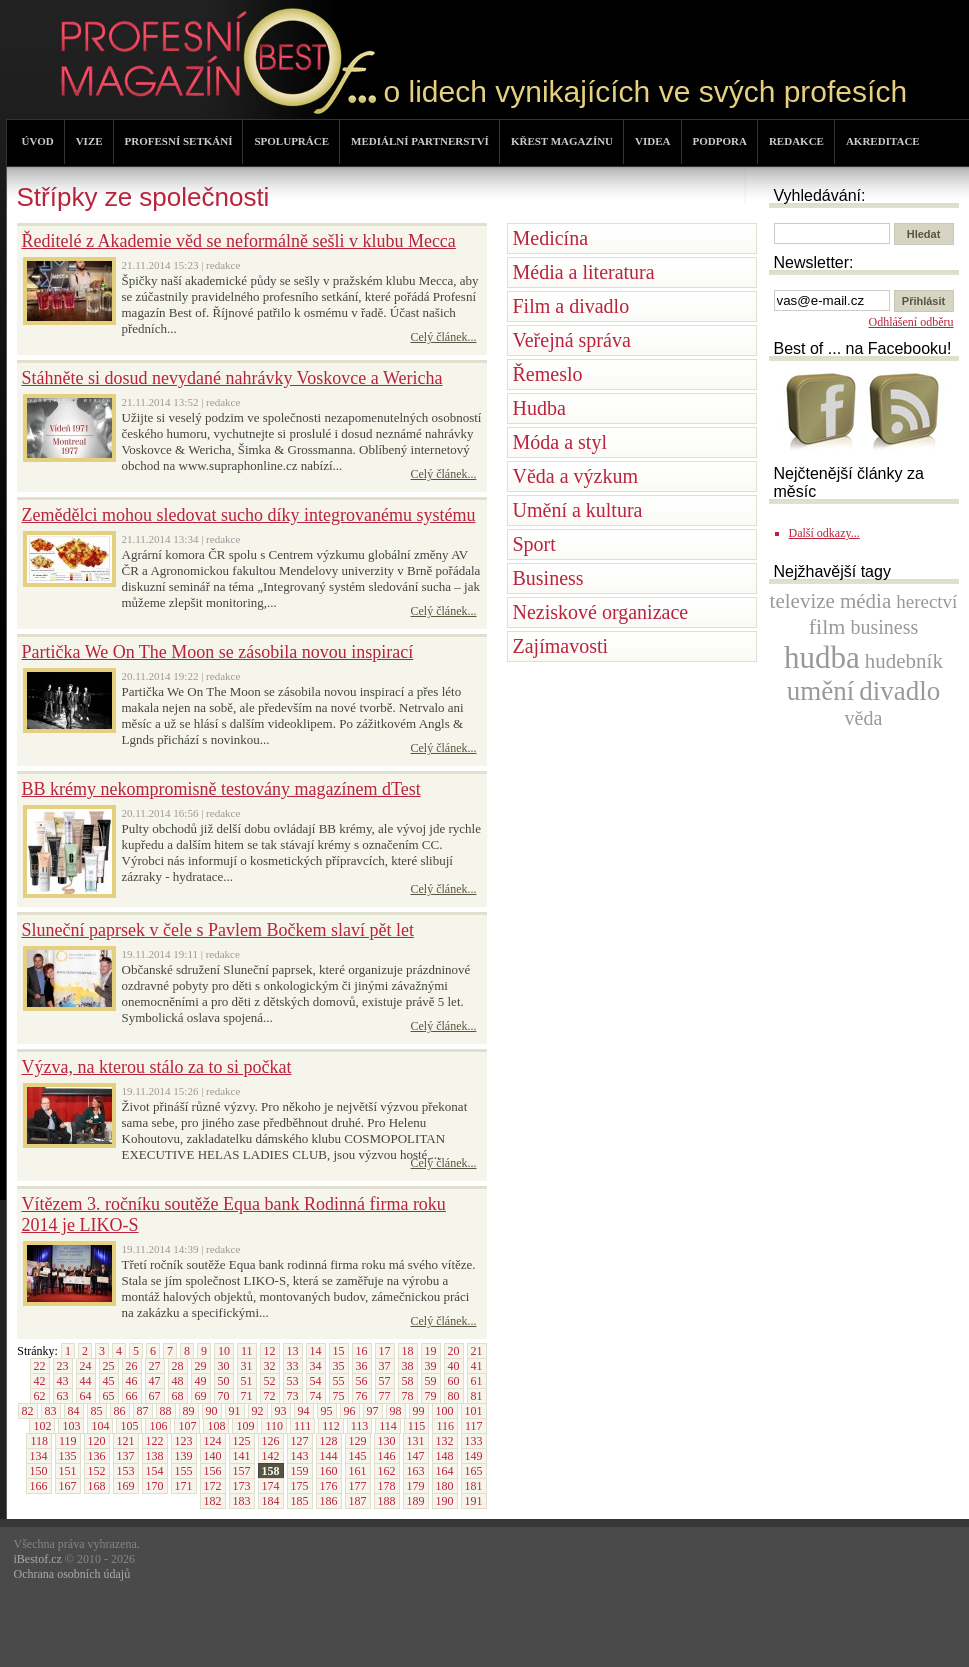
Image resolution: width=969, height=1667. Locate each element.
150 (39, 1471)
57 (385, 1381)
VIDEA (652, 141)
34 (316, 1366)
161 (358, 1471)
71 (247, 1396)
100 (445, 1411)
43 (63, 1381)
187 (358, 1501)
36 (362, 1366)
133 (474, 1441)
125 (242, 1441)
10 (224, 1351)
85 (97, 1411)
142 (271, 1456)
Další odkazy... (824, 533)
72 (270, 1396)
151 (68, 1471)
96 (350, 1411)
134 (39, 1456)
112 (331, 1426)
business (884, 627)
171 (184, 1486)
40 (454, 1366)
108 (216, 1426)
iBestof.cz (38, 1559)
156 (213, 1471)
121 (126, 1441)
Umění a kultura (578, 510)
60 (454, 1381)
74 (316, 1396)
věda (864, 718)
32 (270, 1366)
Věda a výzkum (576, 476)
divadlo (899, 691)
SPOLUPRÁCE (291, 141)
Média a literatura (584, 272)
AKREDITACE (883, 141)
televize (802, 601)
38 (408, 1366)
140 (213, 1456)
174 (271, 1486)
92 (258, 1411)
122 (155, 1441)
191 (474, 1501)
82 (28, 1411)
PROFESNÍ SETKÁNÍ (179, 141)
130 (387, 1441)
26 (132, 1366)
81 (477, 1396)
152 (97, 1471)
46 (132, 1381)
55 (339, 1381)
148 (445, 1456)
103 (71, 1426)
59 (431, 1381)
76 (362, 1396)
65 (109, 1396)
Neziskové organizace (601, 612)
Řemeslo (548, 374)
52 (270, 1381)
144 (329, 1456)
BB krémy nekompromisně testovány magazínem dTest (221, 789)
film (827, 626)
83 (51, 1411)
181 (474, 1486)
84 (74, 1411)
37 (385, 1366)
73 (293, 1396)
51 (247, 1381)
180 (445, 1486)
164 (445, 1471)
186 (329, 1501)
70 (224, 1396)
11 (247, 1351)
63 (63, 1396)
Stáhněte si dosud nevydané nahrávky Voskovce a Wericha (232, 378)
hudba (822, 657)
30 (224, 1366)
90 (212, 1411)
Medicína (551, 238)
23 (63, 1366)
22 (40, 1366)
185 (300, 1501)
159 (300, 1471)
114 (388, 1426)
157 (242, 1471)
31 (247, 1366)
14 (316, 1351)
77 (385, 1396)
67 (155, 1396)
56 (362, 1381)
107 (187, 1426)
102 (42, 1426)
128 (329, 1441)
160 (329, 1471)
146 (387, 1456)
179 (416, 1486)
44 (86, 1381)
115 (417, 1426)
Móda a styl (560, 442)
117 (474, 1426)
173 (242, 1486)
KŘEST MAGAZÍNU (562, 141)
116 (445, 1426)
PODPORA (720, 141)
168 (97, 1486)
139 (184, 1456)
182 (213, 1501)
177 (358, 1486)
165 (474, 1471)
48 (178, 1381)
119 (68, 1441)
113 (360, 1426)
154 (155, 1471)
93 (281, 1411)
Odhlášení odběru (911, 322)
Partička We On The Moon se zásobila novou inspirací (218, 652)
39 (431, 1366)
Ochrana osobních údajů (72, 1574)
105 (129, 1426)
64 (86, 1396)
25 (109, 1366)
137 (126, 1456)
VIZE (89, 141)
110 (274, 1426)
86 (120, 1411)
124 (213, 1441)
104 (100, 1426)
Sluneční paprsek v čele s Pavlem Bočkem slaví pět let (218, 930)
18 (408, 1351)
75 (339, 1396)
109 (245, 1426)
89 (189, 1411)
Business (548, 578)
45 (109, 1381)
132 (445, 1441)
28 (178, 1366)
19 (431, 1351)
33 (293, 1366)
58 (408, 1381)
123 (184, 1441)
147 (416, 1456)
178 (387, 1486)
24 (86, 1366)
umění (821, 691)
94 (304, 1411)
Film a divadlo (571, 306)
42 (40, 1381)
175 (300, 1486)
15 (339, 1351)
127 (300, 1441)
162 (387, 1471)
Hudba (539, 408)
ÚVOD (38, 141)
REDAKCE (796, 141)
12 (270, 1351)
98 (396, 1411)
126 (271, 1441)
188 (387, 1501)
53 (293, 1381)
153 (126, 1471)
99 (419, 1411)
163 (416, 1471)
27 (155, 1366)
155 (184, 1471)
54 (316, 1381)
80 (454, 1396)
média (865, 601)
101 (474, 1411)
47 (155, 1381)
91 (235, 1411)
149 (474, 1456)
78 (408, 1396)
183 (242, 1501)
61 (477, 1381)
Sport (534, 544)
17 (385, 1351)
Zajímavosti (561, 646)
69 (201, 1396)
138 (155, 1456)
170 (155, 1486)
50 (224, 1381)
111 (302, 1426)
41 (477, 1366)
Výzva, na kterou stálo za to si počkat (157, 1067)
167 (68, 1486)
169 (126, 1486)
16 (362, 1351)
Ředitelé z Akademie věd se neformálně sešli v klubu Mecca (239, 241)
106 (158, 1426)
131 (416, 1441)
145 (358, 1456)
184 (271, 1501)
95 (327, 1411)
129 (358, 1441)
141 (242, 1456)
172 (213, 1486)
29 (201, 1366)
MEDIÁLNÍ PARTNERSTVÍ (420, 141)
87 (143, 1411)
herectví (926, 601)
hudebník (904, 661)
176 (329, 1486)
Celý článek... (444, 337)
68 (178, 1396)
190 (445, 1501)
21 (477, 1351)
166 (39, 1486)
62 (40, 1396)
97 (373, 1411)
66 (132, 1396)
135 (68, 1456)
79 (431, 1396)
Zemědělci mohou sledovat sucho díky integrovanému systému (249, 515)
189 (416, 1501)
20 (454, 1351)
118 (39, 1441)
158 (271, 1471)
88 (166, 1411)
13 (293, 1351)
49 (201, 1381)
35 (339, 1366)
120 (97, 1441)
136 (97, 1456)
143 (300, 1456)
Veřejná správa (572, 340)
